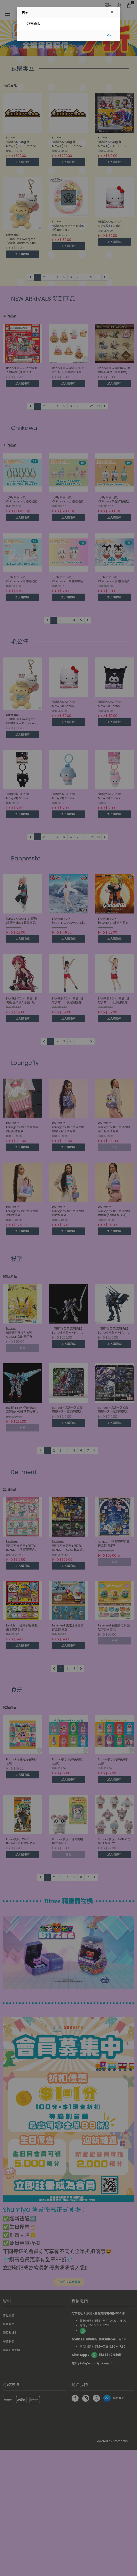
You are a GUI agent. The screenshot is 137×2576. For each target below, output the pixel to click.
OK (109, 35)
